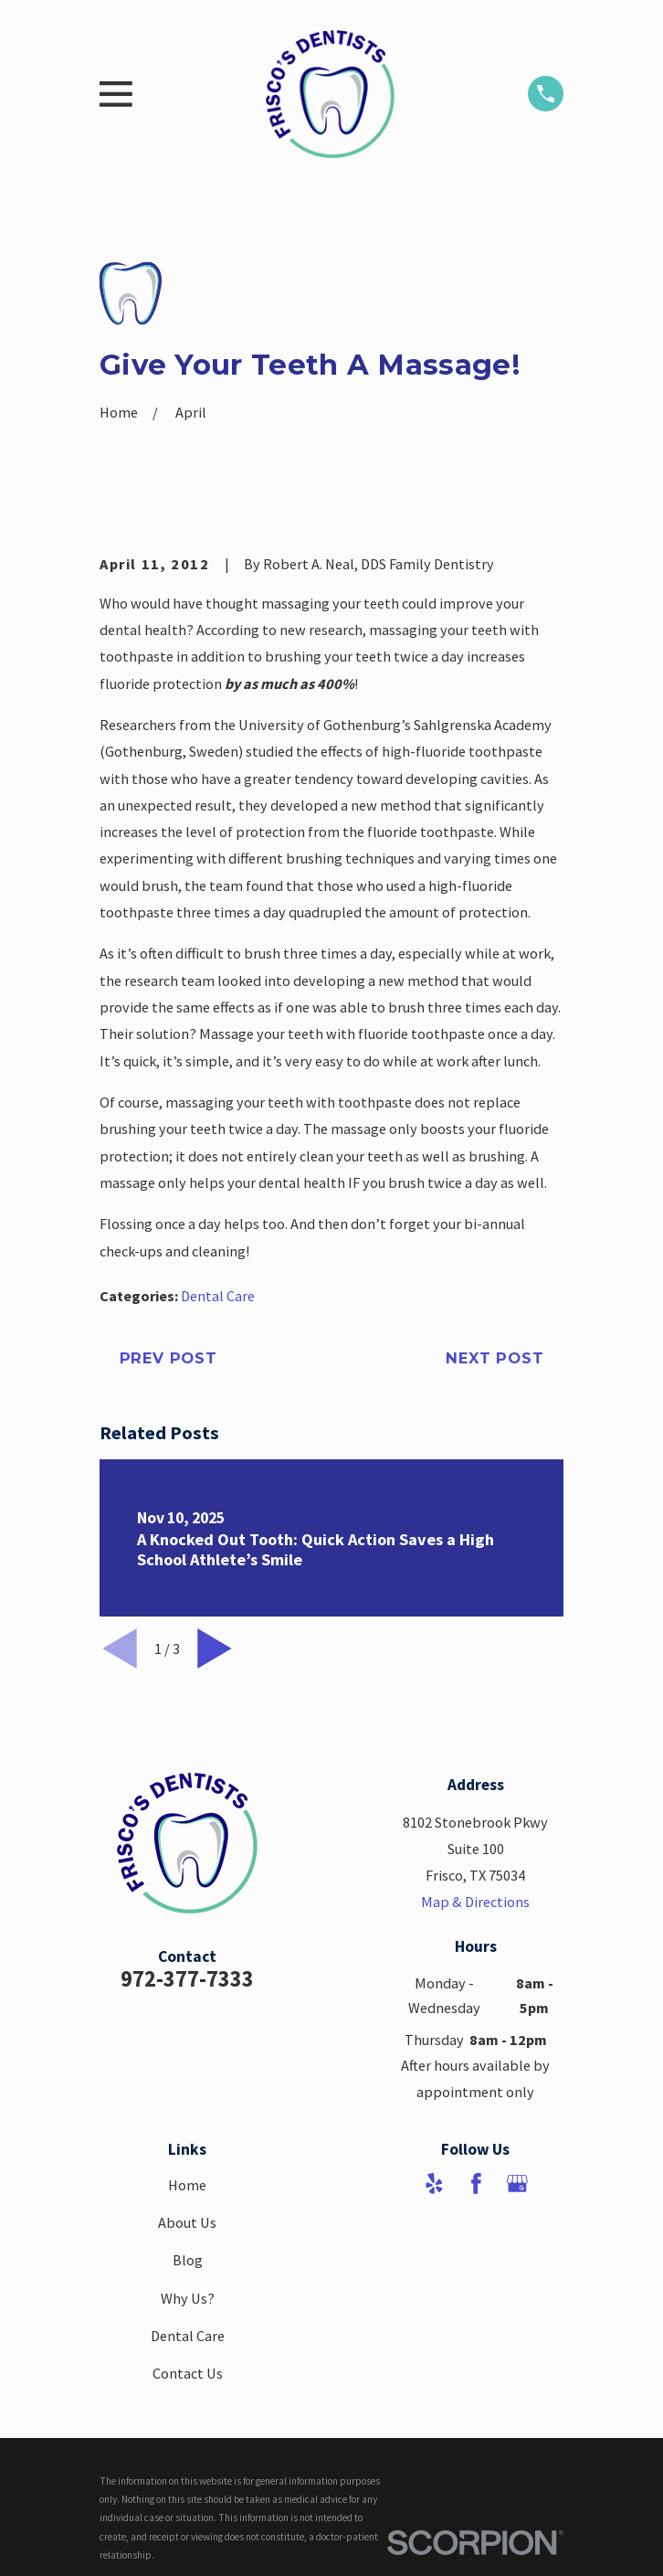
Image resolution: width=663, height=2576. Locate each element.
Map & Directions (475, 1901)
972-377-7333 (187, 1979)
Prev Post (168, 1358)
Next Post (494, 1358)
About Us (187, 2222)
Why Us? (188, 2298)
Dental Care (218, 1296)
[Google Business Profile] (517, 2183)
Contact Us (188, 2373)
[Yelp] (434, 2183)
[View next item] (215, 1648)
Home (187, 2185)
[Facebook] (476, 2183)
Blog (188, 2260)
